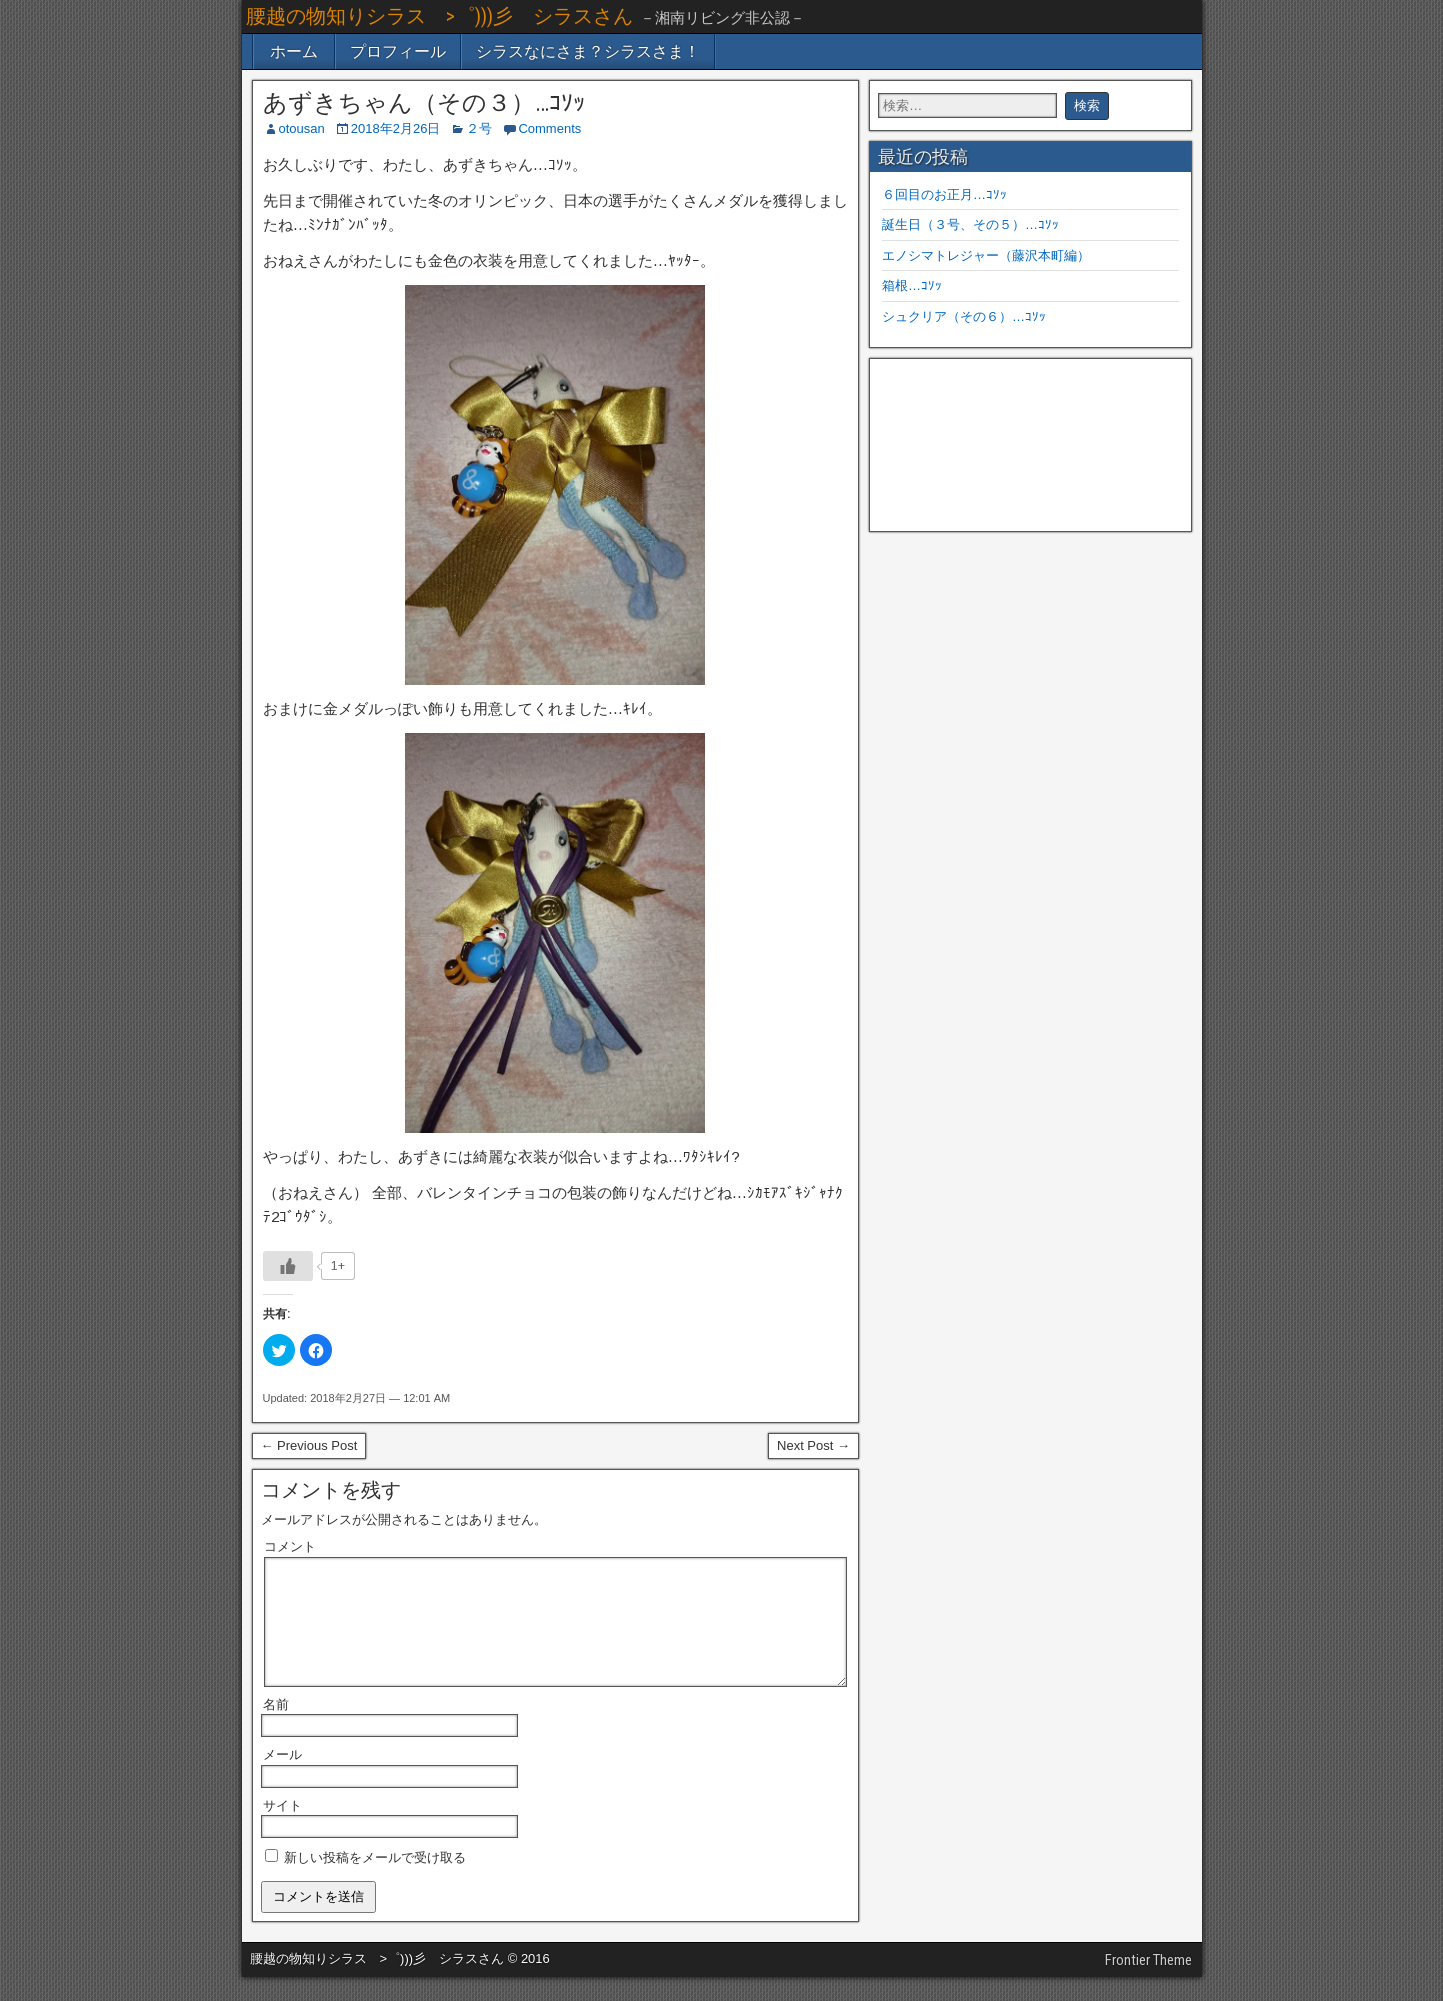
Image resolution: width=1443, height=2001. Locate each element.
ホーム (294, 51)
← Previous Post (309, 1445)
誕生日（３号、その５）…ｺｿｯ (970, 224)
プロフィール (398, 51)
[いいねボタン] (288, 1266)
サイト (282, 1829)
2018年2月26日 (396, 128)
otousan (302, 128)
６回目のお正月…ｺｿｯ (944, 194)
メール (282, 1778)
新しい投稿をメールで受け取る (375, 1881)
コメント (290, 1546)
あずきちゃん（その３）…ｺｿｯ (424, 103)
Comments (549, 128)
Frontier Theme (1148, 1984)
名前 (276, 1728)
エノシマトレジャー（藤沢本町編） (986, 255)
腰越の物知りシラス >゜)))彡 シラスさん (439, 16)
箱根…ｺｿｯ (912, 285)
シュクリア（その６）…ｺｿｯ (964, 316)
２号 (479, 128)
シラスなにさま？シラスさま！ (588, 51)
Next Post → (813, 1445)
